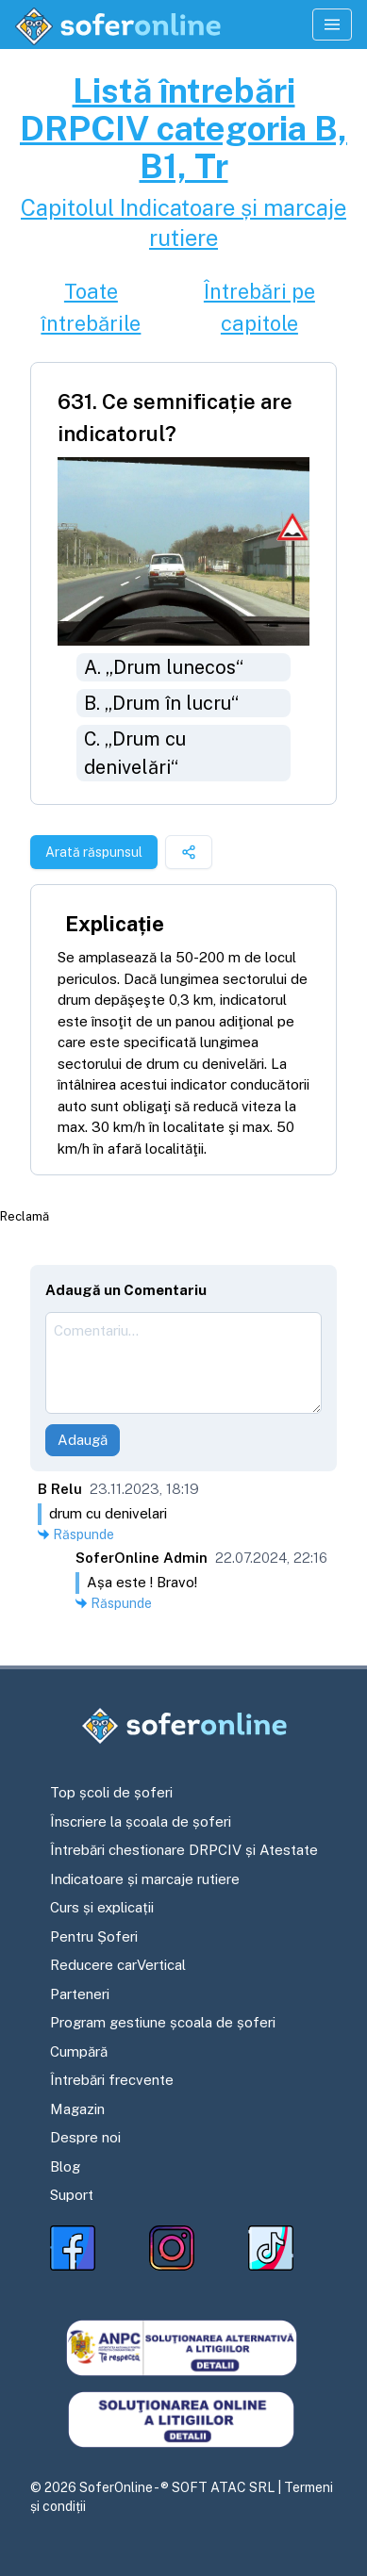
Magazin (77, 2109)
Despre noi (85, 2137)
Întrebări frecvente (112, 2080)
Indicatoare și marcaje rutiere (145, 1879)
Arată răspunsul (93, 852)
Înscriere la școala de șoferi (140, 1821)
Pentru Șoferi (94, 1936)
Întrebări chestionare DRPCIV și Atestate (184, 1850)
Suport (71, 2195)
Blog (65, 2166)
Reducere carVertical (118, 1965)
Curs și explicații (102, 1907)
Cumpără (79, 2051)
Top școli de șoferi (111, 1792)
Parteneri (79, 1994)
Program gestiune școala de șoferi (162, 2022)
